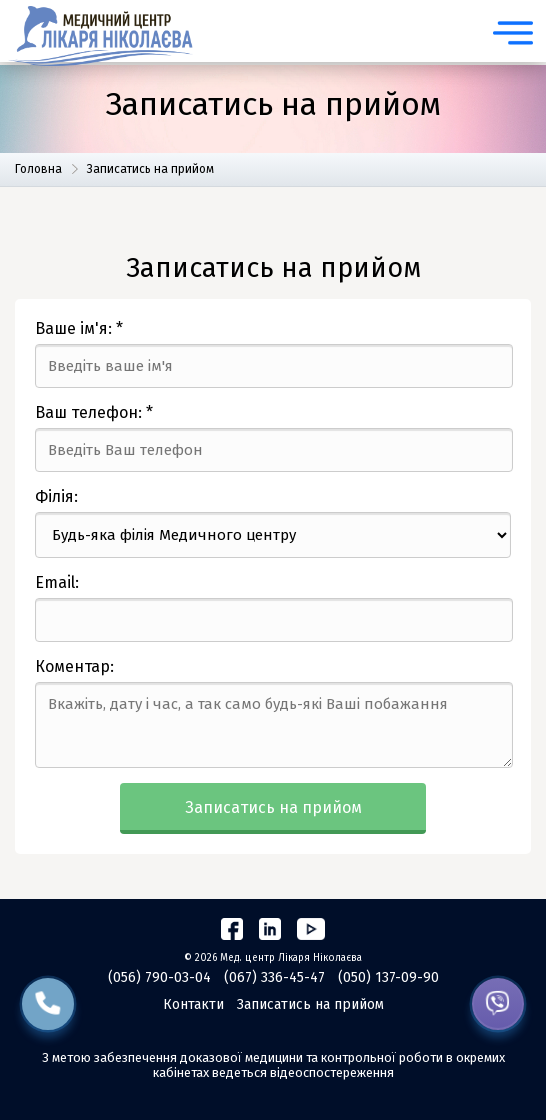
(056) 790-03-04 (159, 977)
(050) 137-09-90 (388, 977)
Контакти (193, 1004)
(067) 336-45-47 (274, 977)
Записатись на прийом (273, 807)
